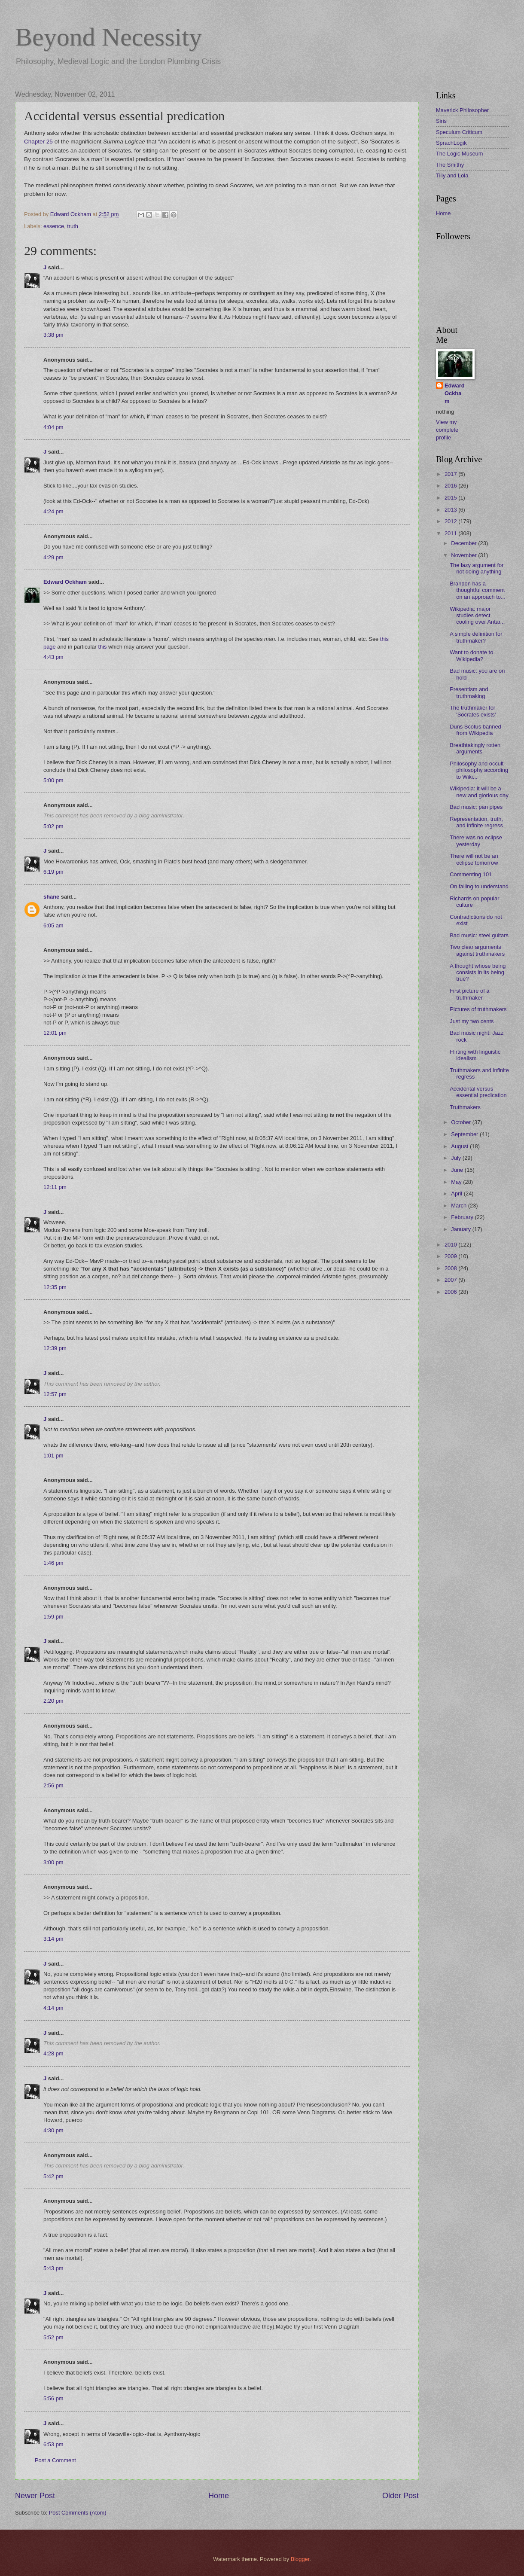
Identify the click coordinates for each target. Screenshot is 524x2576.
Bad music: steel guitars (479, 935)
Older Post (400, 2495)
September (465, 1134)
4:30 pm (53, 2130)
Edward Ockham (65, 582)
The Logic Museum (459, 153)
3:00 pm (53, 1862)
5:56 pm (53, 2398)
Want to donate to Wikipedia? (471, 655)
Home (218, 2495)
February (463, 1217)
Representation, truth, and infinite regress (476, 822)
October (461, 1122)
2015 (451, 497)
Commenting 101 (471, 874)
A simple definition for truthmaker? (476, 637)
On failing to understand (479, 886)
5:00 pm (53, 780)
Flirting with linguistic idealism (475, 1055)
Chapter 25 (38, 141)
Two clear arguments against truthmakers (477, 950)
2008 (451, 1268)
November (464, 555)
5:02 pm (53, 826)
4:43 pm (53, 657)
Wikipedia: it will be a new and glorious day (479, 791)
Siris (441, 121)
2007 (451, 1280)
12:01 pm (55, 1033)
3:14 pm (53, 1939)
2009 (451, 1256)
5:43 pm (53, 2268)
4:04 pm (53, 427)
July (456, 1158)
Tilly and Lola (452, 175)
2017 (451, 474)
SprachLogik (451, 143)
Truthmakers (465, 1107)
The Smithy (450, 165)
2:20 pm (53, 1701)
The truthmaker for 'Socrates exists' (473, 710)
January (461, 1229)
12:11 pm (55, 1187)
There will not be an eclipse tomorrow (474, 859)
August (460, 1146)
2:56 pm (53, 1785)
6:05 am (53, 925)
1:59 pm (53, 1616)
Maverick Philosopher (462, 110)
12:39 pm (55, 1348)
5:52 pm (53, 2337)
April (457, 1193)
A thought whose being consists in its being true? (478, 972)
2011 (451, 533)
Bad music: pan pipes (476, 807)
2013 (451, 509)
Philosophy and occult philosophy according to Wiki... (479, 770)
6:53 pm (53, 2444)
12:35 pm (55, 1287)
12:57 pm (55, 1394)
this (102, 646)
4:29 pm (53, 557)
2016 (451, 485)
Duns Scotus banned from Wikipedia (475, 729)
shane (51, 896)
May (457, 1182)
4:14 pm (53, 2008)
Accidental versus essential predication (478, 1091)
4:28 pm (53, 2053)
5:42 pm (53, 2176)
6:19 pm (53, 872)
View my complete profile (447, 430)
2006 (451, 1292)
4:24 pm (53, 511)
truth (72, 226)
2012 (451, 521)
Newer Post (35, 2495)
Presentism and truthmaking (469, 692)
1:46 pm (53, 1563)
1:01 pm (53, 1455)
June (458, 1170)
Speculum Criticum (459, 132)
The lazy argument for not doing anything (476, 568)
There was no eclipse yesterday (476, 840)
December (464, 543)
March (459, 1205)
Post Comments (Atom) (78, 2512)
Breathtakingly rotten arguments (475, 748)
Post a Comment (55, 2460)
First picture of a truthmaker (469, 994)
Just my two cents (472, 1021)
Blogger (300, 2559)
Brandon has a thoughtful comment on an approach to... (478, 590)
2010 (451, 1244)
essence (53, 226)
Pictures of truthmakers (478, 1009)
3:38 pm (53, 335)
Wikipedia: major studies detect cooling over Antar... (477, 615)
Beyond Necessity (108, 37)
